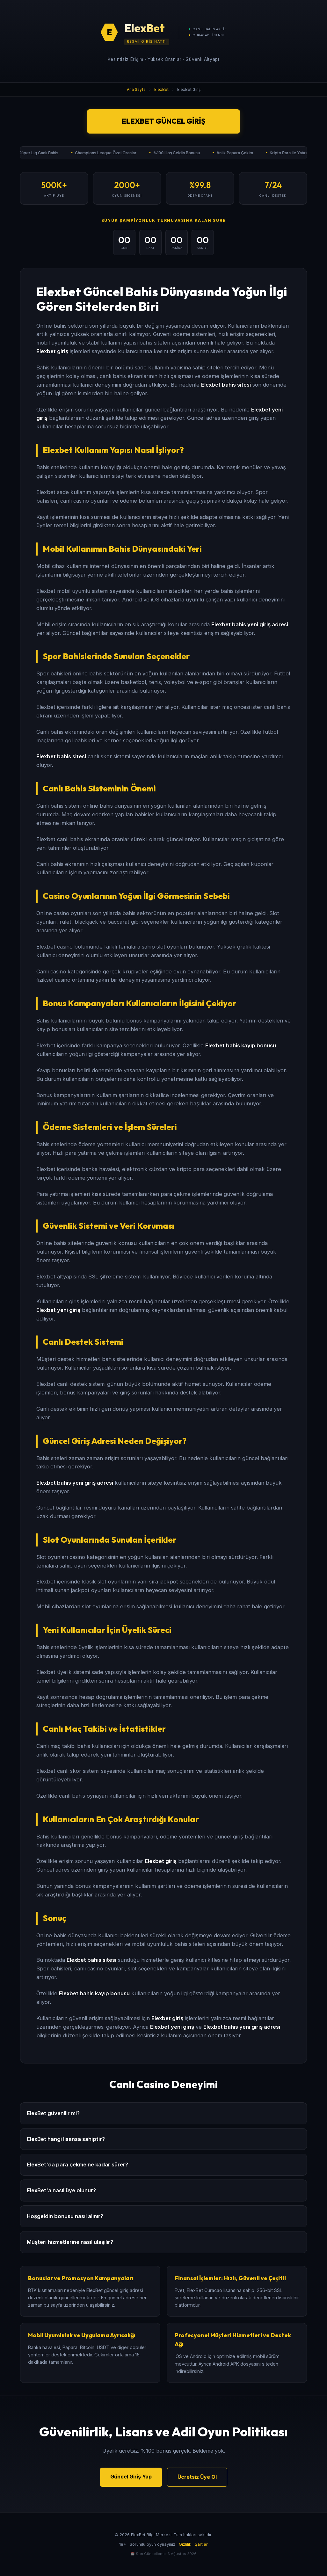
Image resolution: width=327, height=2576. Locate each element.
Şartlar (201, 2544)
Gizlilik (185, 2544)
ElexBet (161, 89)
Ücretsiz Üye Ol (197, 2477)
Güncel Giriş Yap (131, 2476)
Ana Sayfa (136, 89)
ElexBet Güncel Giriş (163, 121)
